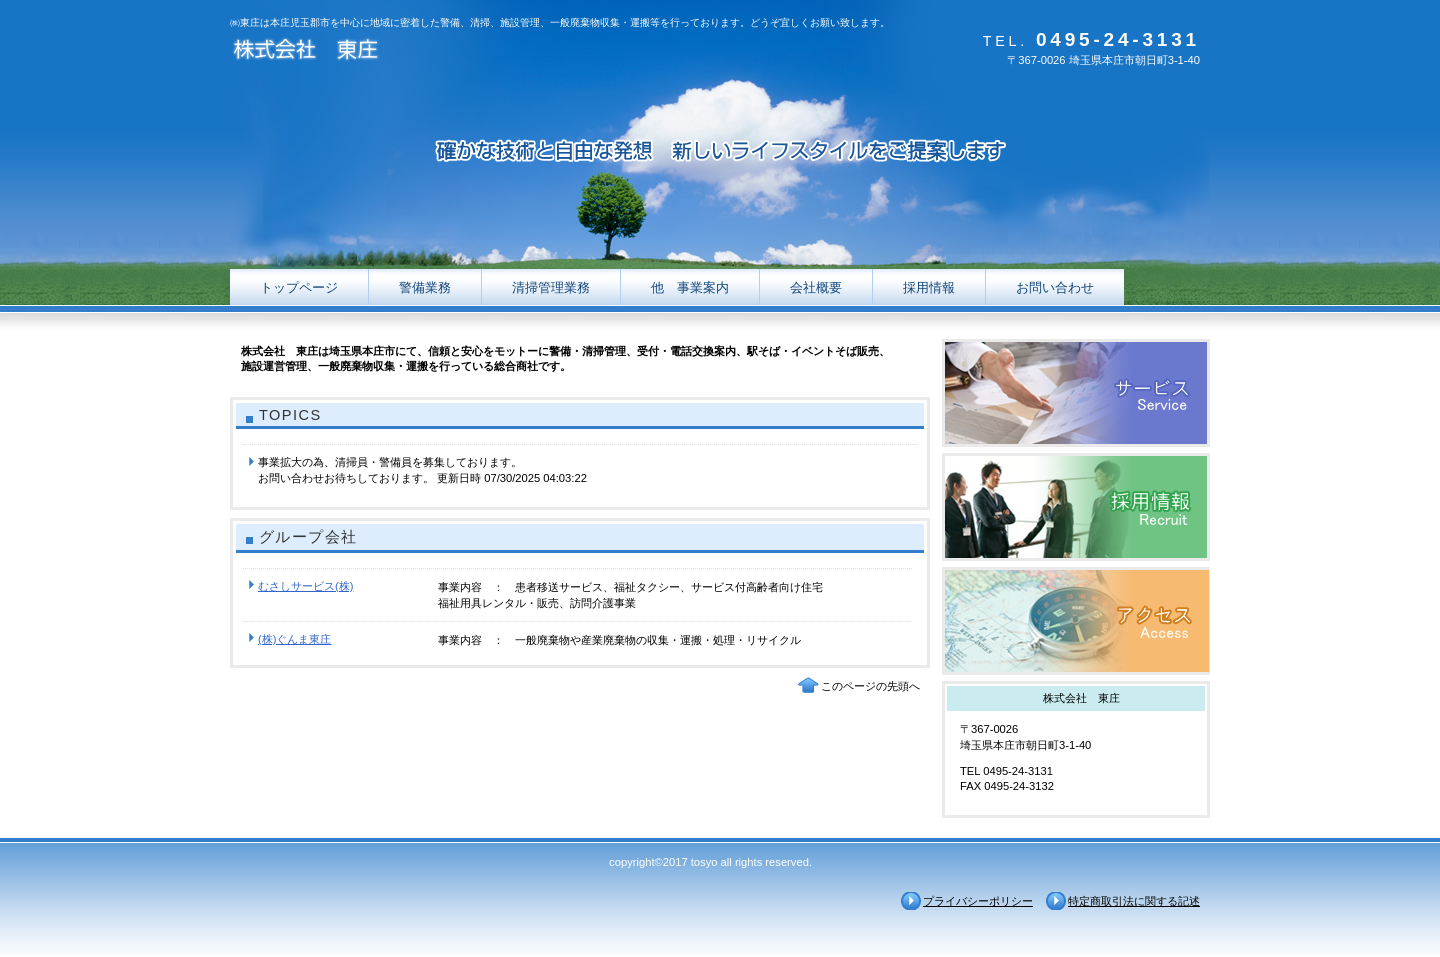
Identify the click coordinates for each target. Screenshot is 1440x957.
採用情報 (1076, 507)
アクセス (1076, 621)
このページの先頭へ (870, 686)
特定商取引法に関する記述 (1134, 901)
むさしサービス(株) (305, 586)
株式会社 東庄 (430, 52)
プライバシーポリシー (978, 901)
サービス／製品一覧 (1076, 393)
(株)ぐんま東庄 (294, 639)
